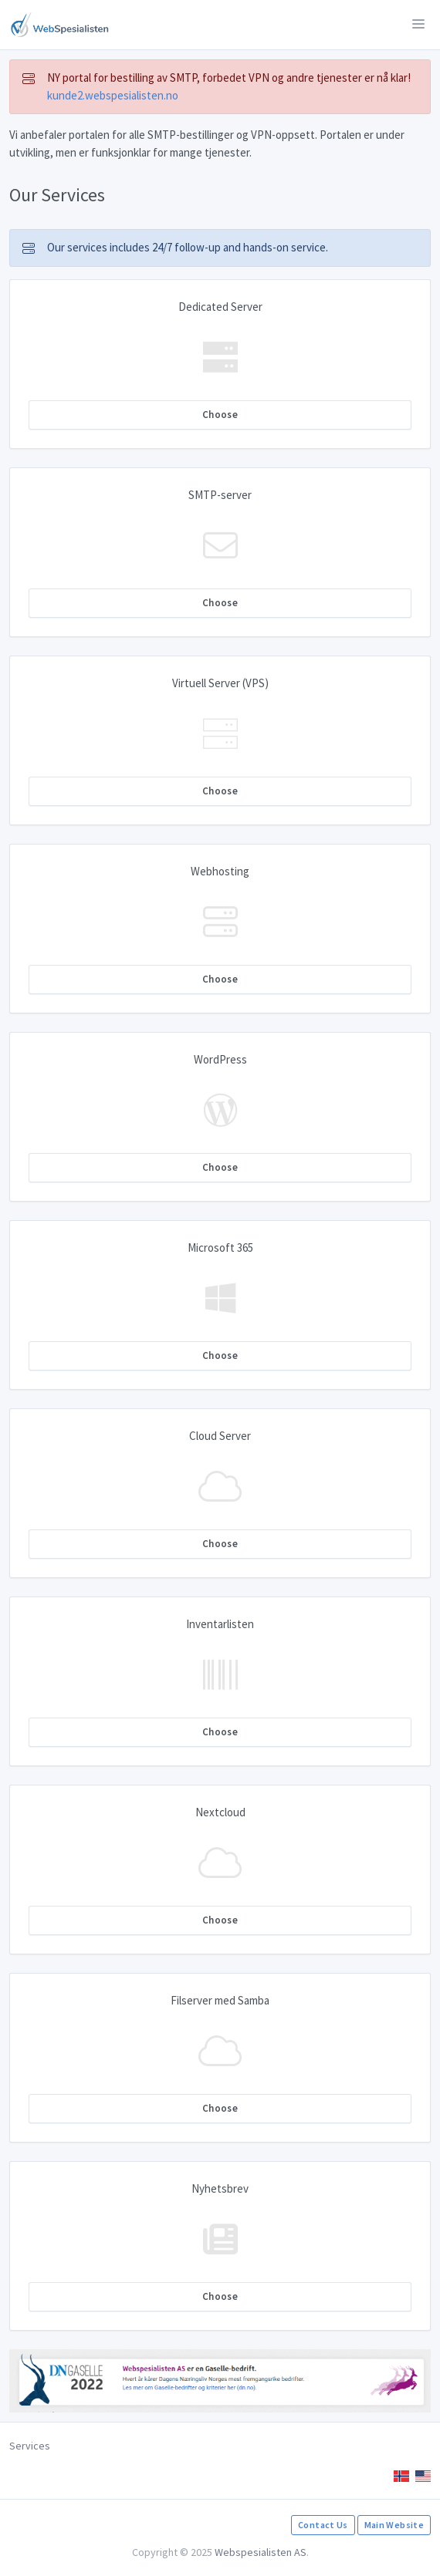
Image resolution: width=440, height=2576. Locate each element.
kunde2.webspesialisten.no (112, 95)
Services (29, 2446)
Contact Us (323, 2524)
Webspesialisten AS (260, 2552)
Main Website (394, 2524)
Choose (220, 414)
